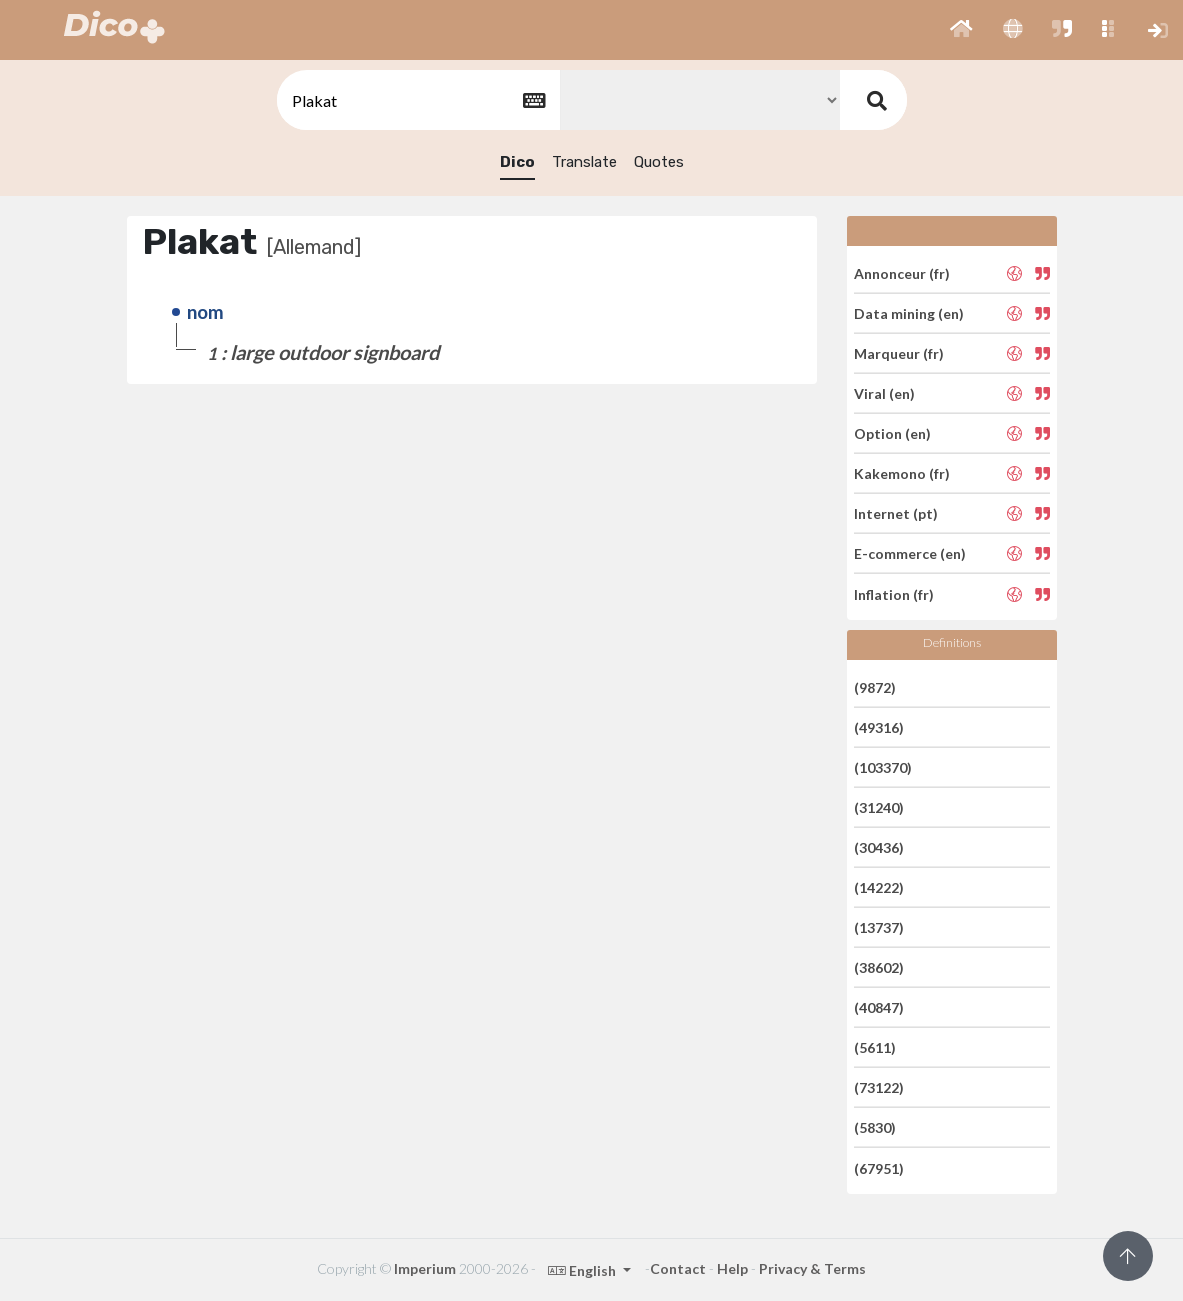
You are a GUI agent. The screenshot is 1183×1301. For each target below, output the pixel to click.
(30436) (879, 847)
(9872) (875, 686)
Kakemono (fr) (902, 473)
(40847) (879, 1007)
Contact (678, 1268)
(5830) (875, 1127)
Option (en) (892, 433)
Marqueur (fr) (899, 353)
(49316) (879, 727)
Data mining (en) (909, 313)
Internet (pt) (896, 513)
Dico (517, 162)
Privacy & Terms (812, 1268)
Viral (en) (884, 393)
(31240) (879, 807)
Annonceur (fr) (902, 272)
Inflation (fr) (894, 593)
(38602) (879, 967)
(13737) (879, 927)
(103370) (883, 767)
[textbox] (417, 100)
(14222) (879, 887)
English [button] (583, 1270)
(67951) (879, 1167)
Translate (584, 162)
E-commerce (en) (910, 553)
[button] (961, 30)
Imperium (425, 1268)
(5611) (875, 1047)
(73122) (879, 1087)
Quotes (659, 162)
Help (732, 1268)
